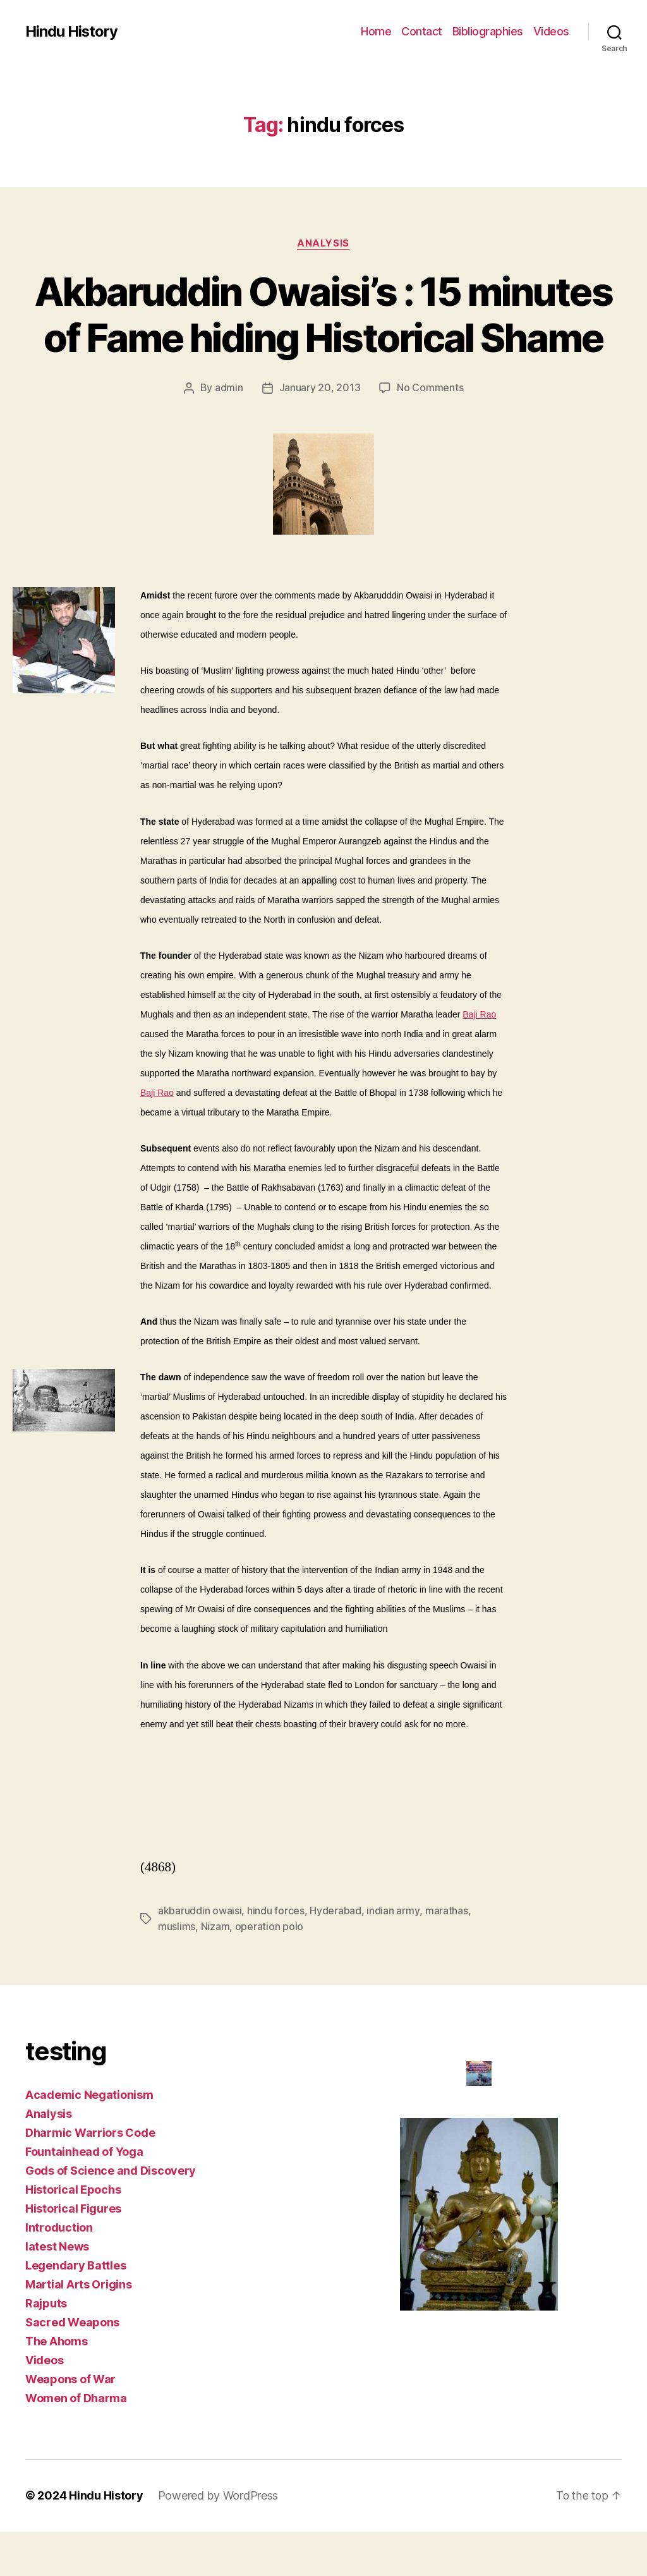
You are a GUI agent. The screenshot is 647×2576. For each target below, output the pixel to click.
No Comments (430, 434)
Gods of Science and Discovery (110, 2215)
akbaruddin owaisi (199, 1956)
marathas (446, 1956)
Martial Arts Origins (78, 2329)
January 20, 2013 (320, 434)
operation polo (269, 1971)
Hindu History (72, 31)
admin (229, 434)
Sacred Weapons (72, 2367)
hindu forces (276, 1956)
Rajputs (46, 2348)
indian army (392, 1956)
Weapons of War (70, 2424)
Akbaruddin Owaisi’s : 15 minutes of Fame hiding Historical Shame (323, 337)
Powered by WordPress (219, 2540)
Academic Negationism (89, 2139)
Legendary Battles (75, 2310)
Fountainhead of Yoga (84, 2196)
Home (376, 31)
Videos (551, 31)
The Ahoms (56, 2386)
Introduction (59, 2272)
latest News (57, 2291)
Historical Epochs (73, 2234)
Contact (421, 31)
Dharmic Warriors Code (90, 2177)
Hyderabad (335, 1956)
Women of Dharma (76, 2443)
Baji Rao (479, 1060)
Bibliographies (487, 31)
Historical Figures (73, 2253)
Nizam (215, 1971)
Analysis (323, 243)
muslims (176, 1971)
